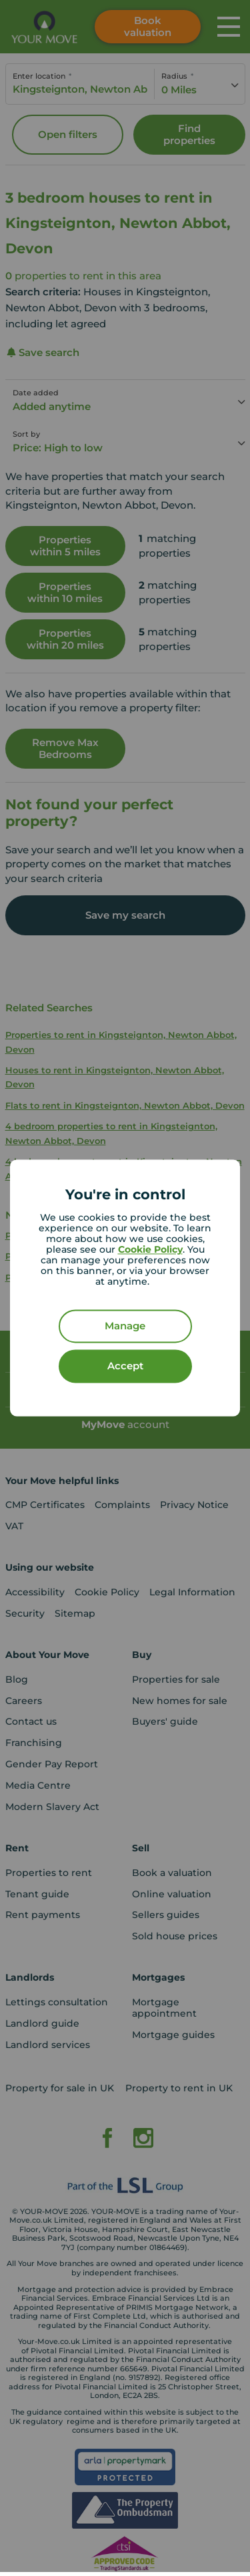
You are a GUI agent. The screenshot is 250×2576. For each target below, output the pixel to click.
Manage (125, 1326)
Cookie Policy (150, 1250)
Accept (125, 1366)
